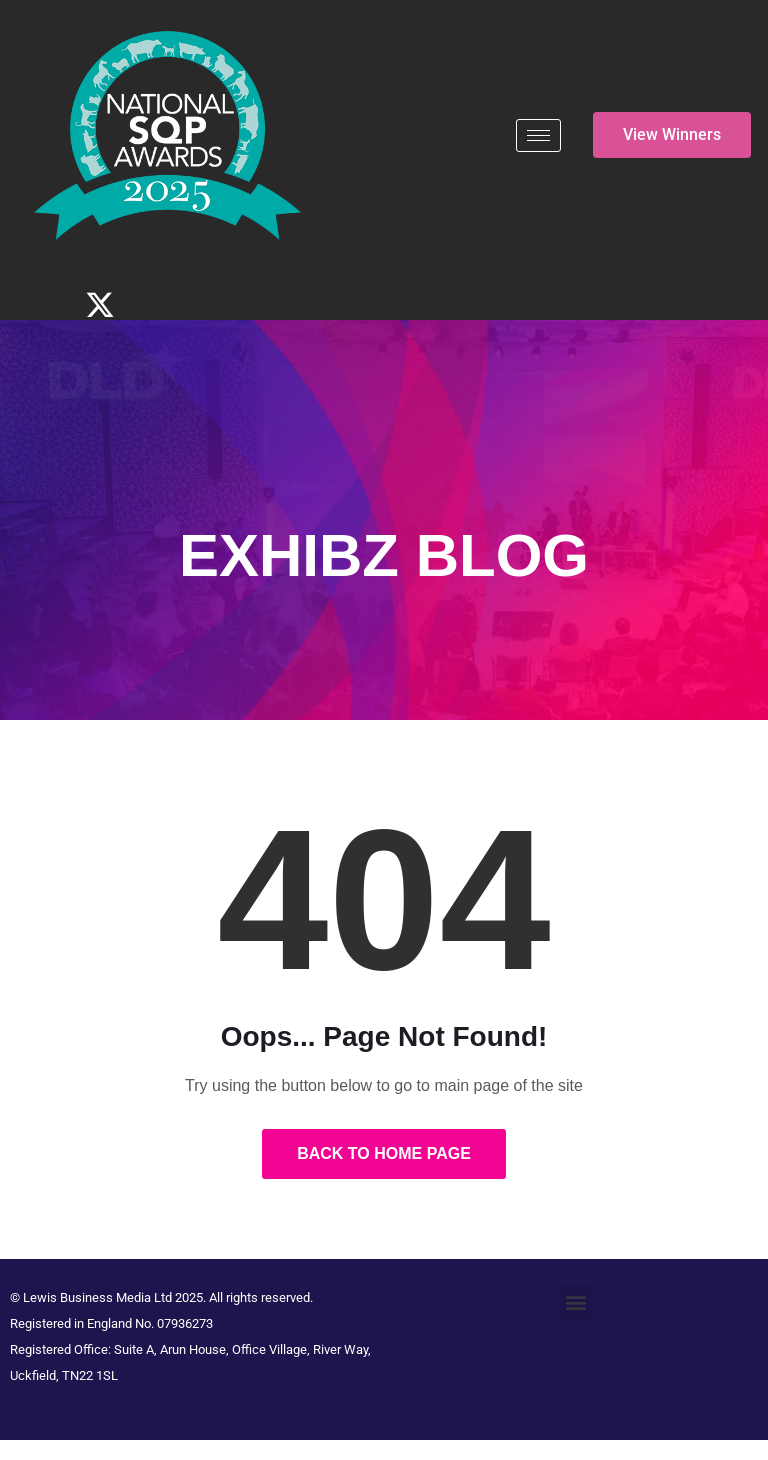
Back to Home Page (384, 1153)
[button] (576, 1301)
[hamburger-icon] (538, 135)
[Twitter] (100, 305)
